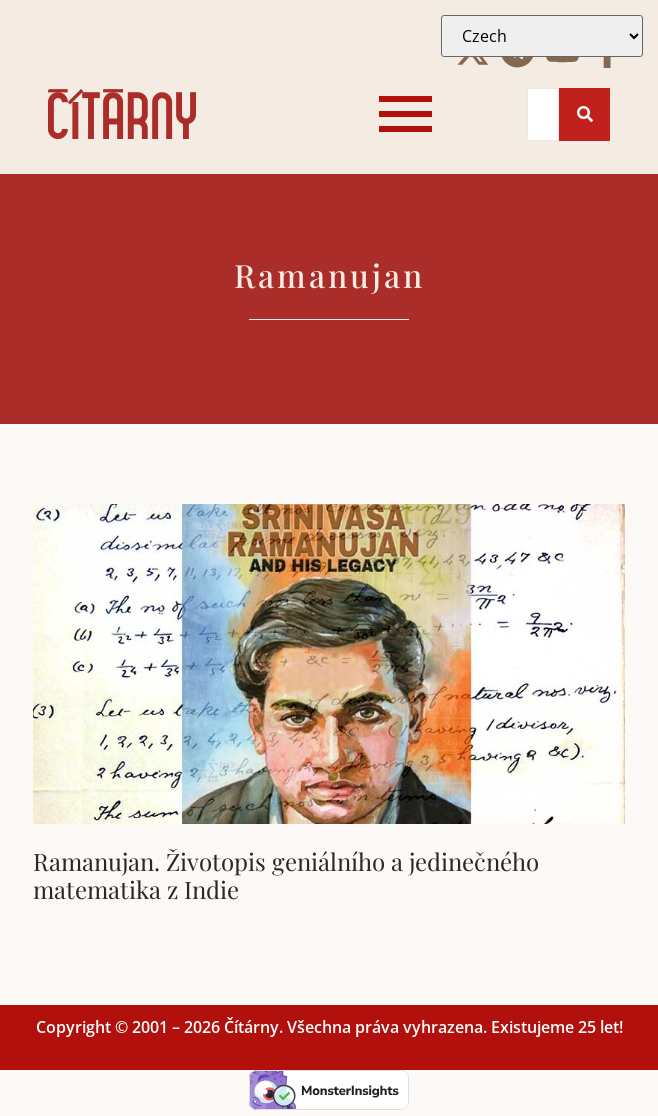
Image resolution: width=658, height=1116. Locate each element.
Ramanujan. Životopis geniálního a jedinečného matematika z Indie (286, 875)
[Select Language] (542, 36)
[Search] (543, 114)
